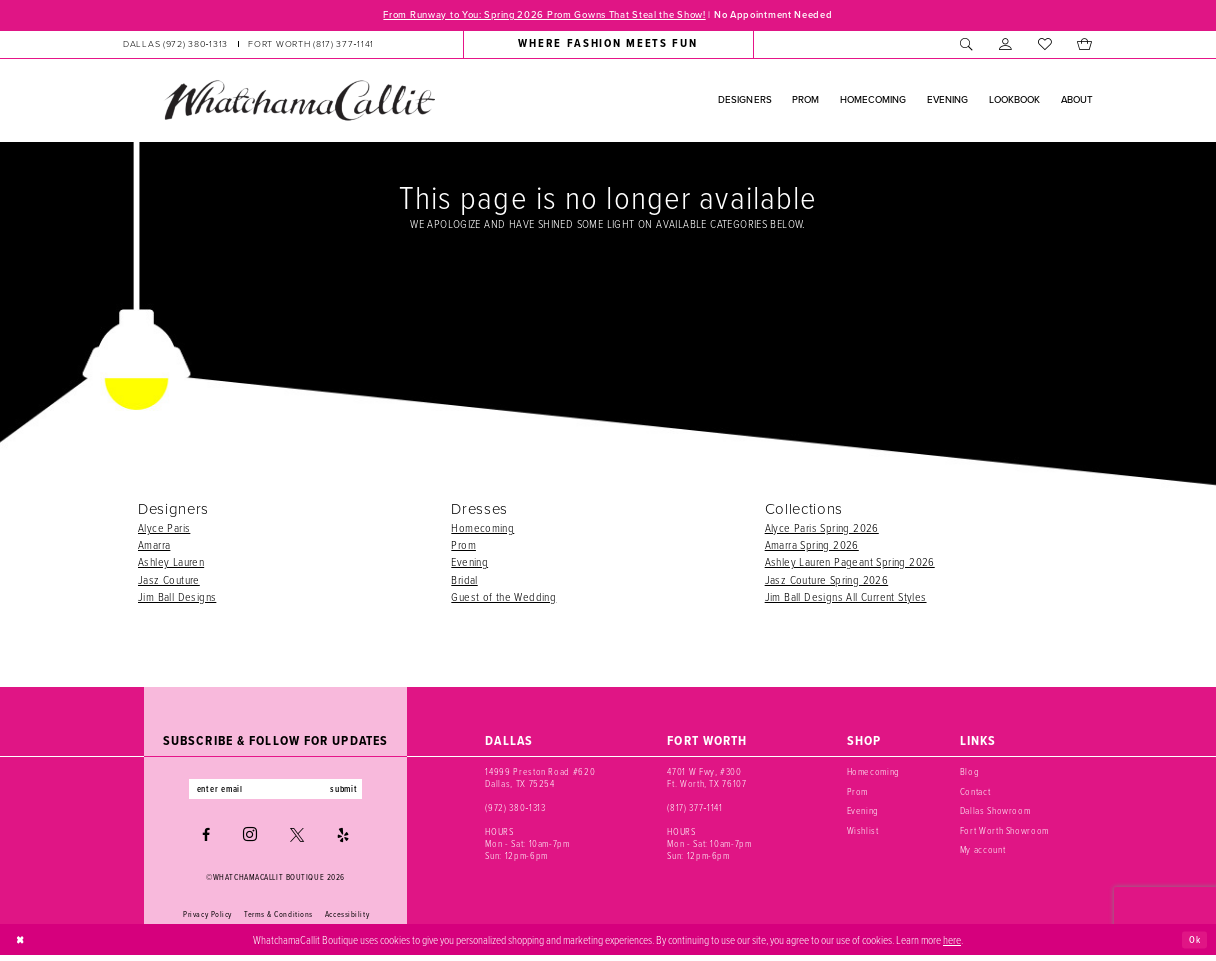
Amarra (154, 546)
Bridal (464, 581)
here (952, 944)
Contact (975, 793)
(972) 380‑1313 (515, 809)
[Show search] (966, 46)
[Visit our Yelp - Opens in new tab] (343, 840)
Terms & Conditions (278, 919)
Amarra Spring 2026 (812, 546)
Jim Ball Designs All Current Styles (846, 598)
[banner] (299, 102)
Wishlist (863, 832)
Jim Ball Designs (177, 598)
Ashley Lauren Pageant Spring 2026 (850, 563)
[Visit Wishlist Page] (1044, 46)
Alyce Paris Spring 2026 (822, 529)
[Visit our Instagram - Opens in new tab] (250, 840)
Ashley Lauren (171, 563)
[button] (1005, 46)
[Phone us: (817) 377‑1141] (311, 46)
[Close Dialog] (22, 945)
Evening (469, 563)
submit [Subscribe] (356, 792)
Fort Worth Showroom (1004, 832)
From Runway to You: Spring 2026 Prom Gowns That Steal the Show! (531, 16)
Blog (970, 773)
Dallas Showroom (995, 812)
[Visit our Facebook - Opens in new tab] (206, 840)
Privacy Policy (207, 919)
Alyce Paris (164, 529)
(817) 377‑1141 (694, 809)
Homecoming (482, 529)
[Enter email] (275, 792)
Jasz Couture (169, 581)
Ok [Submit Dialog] (1193, 944)
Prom (463, 546)
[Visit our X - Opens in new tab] (297, 840)
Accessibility (347, 919)
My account (983, 851)
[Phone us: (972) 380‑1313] (175, 46)
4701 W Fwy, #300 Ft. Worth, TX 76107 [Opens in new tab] (706, 779)
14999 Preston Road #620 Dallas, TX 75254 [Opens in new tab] (540, 779)
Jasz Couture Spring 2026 (827, 581)
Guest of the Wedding (503, 598)
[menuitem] (248, 46)
